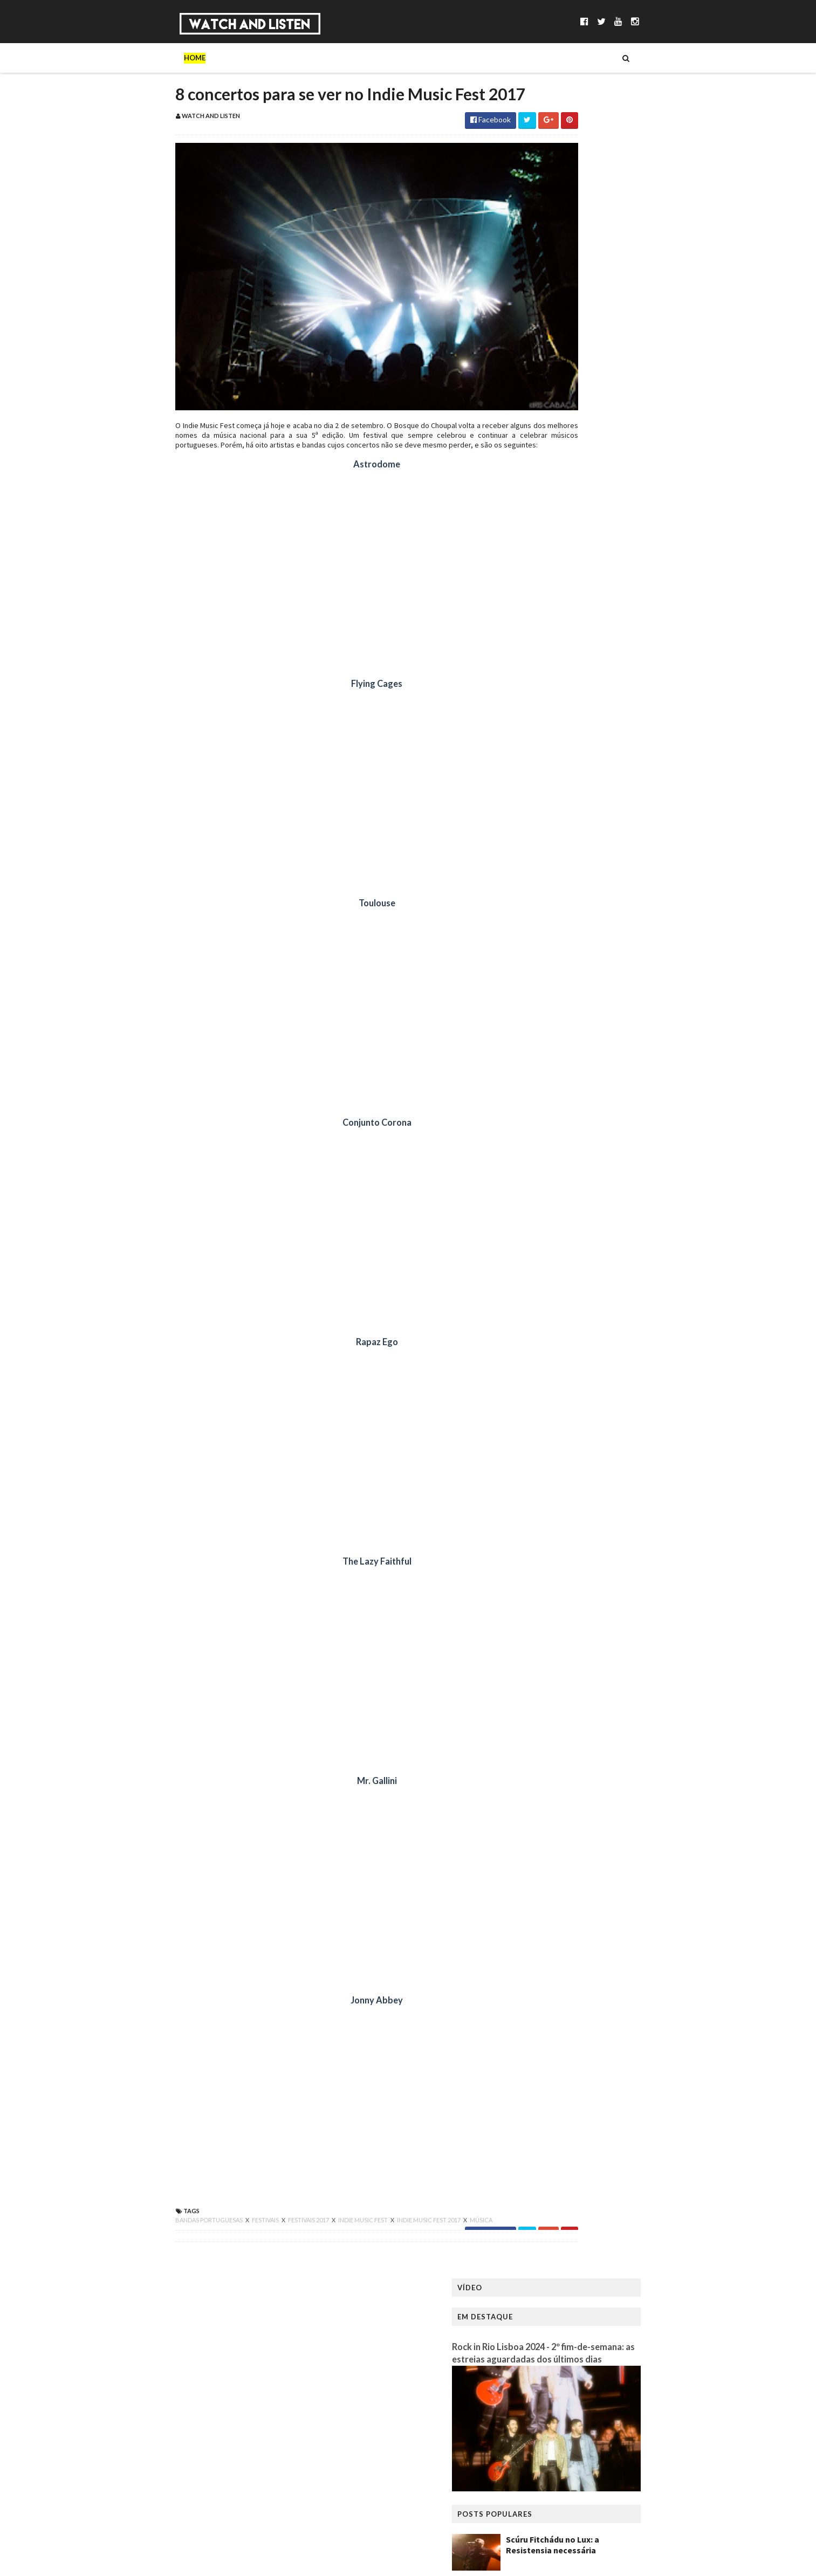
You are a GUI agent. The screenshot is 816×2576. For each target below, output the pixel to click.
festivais (197, 2240)
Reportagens (371, 57)
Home (125, 57)
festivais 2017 (240, 2240)
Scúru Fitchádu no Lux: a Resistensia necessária (622, 366)
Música (209, 57)
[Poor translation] (39, 2420)
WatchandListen (181, 2356)
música (412, 2240)
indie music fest (294, 2240)
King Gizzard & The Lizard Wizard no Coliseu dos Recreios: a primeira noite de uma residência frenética (639, 483)
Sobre (165, 57)
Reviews (429, 57)
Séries (251, 57)
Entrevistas (304, 57)
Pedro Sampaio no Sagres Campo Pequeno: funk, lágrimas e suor (640, 419)
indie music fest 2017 (360, 2240)
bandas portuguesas (140, 2240)
